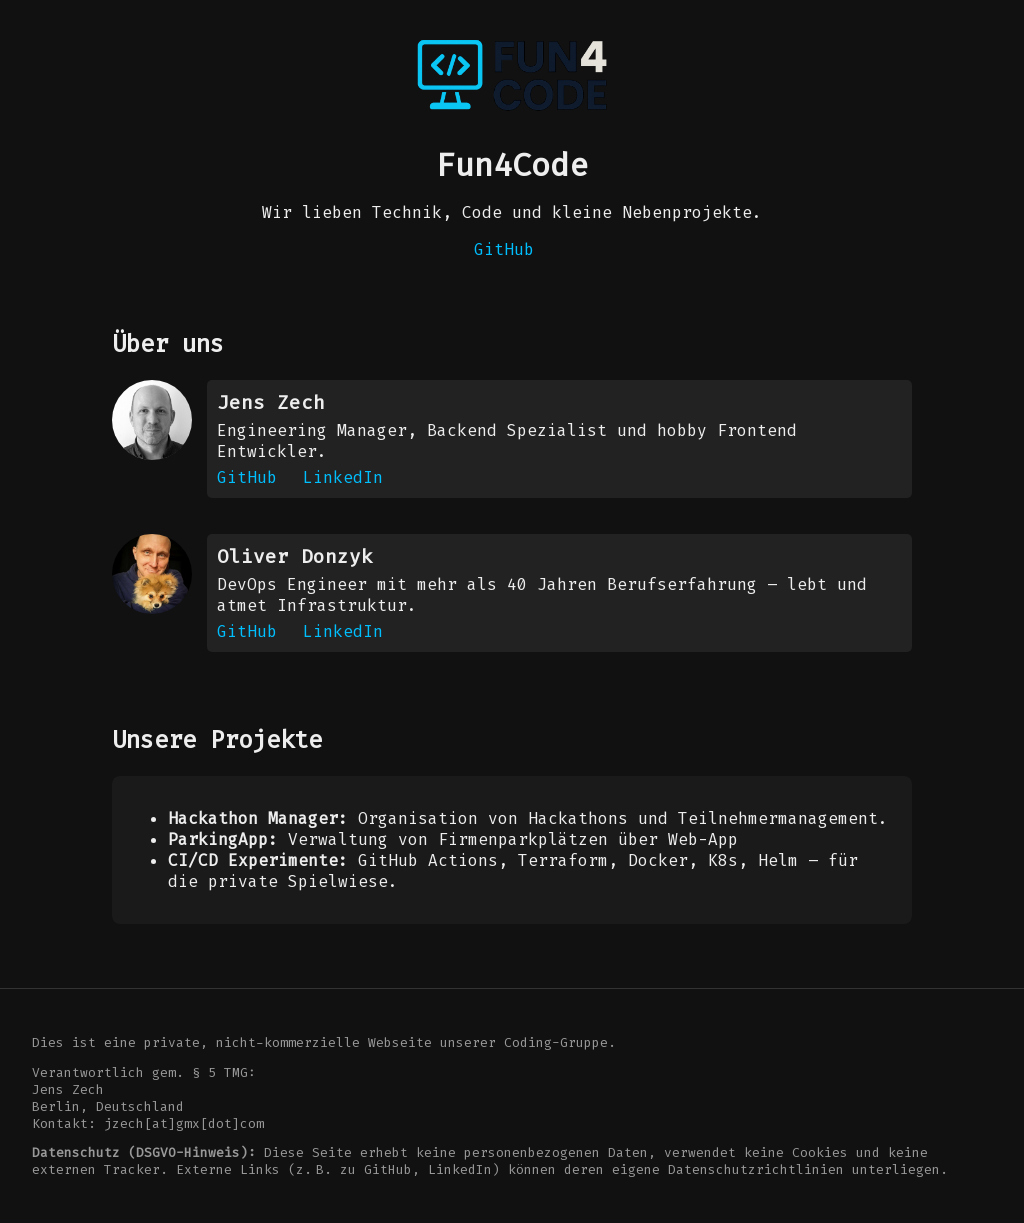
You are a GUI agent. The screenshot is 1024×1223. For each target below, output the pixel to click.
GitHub (504, 249)
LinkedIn (343, 477)
